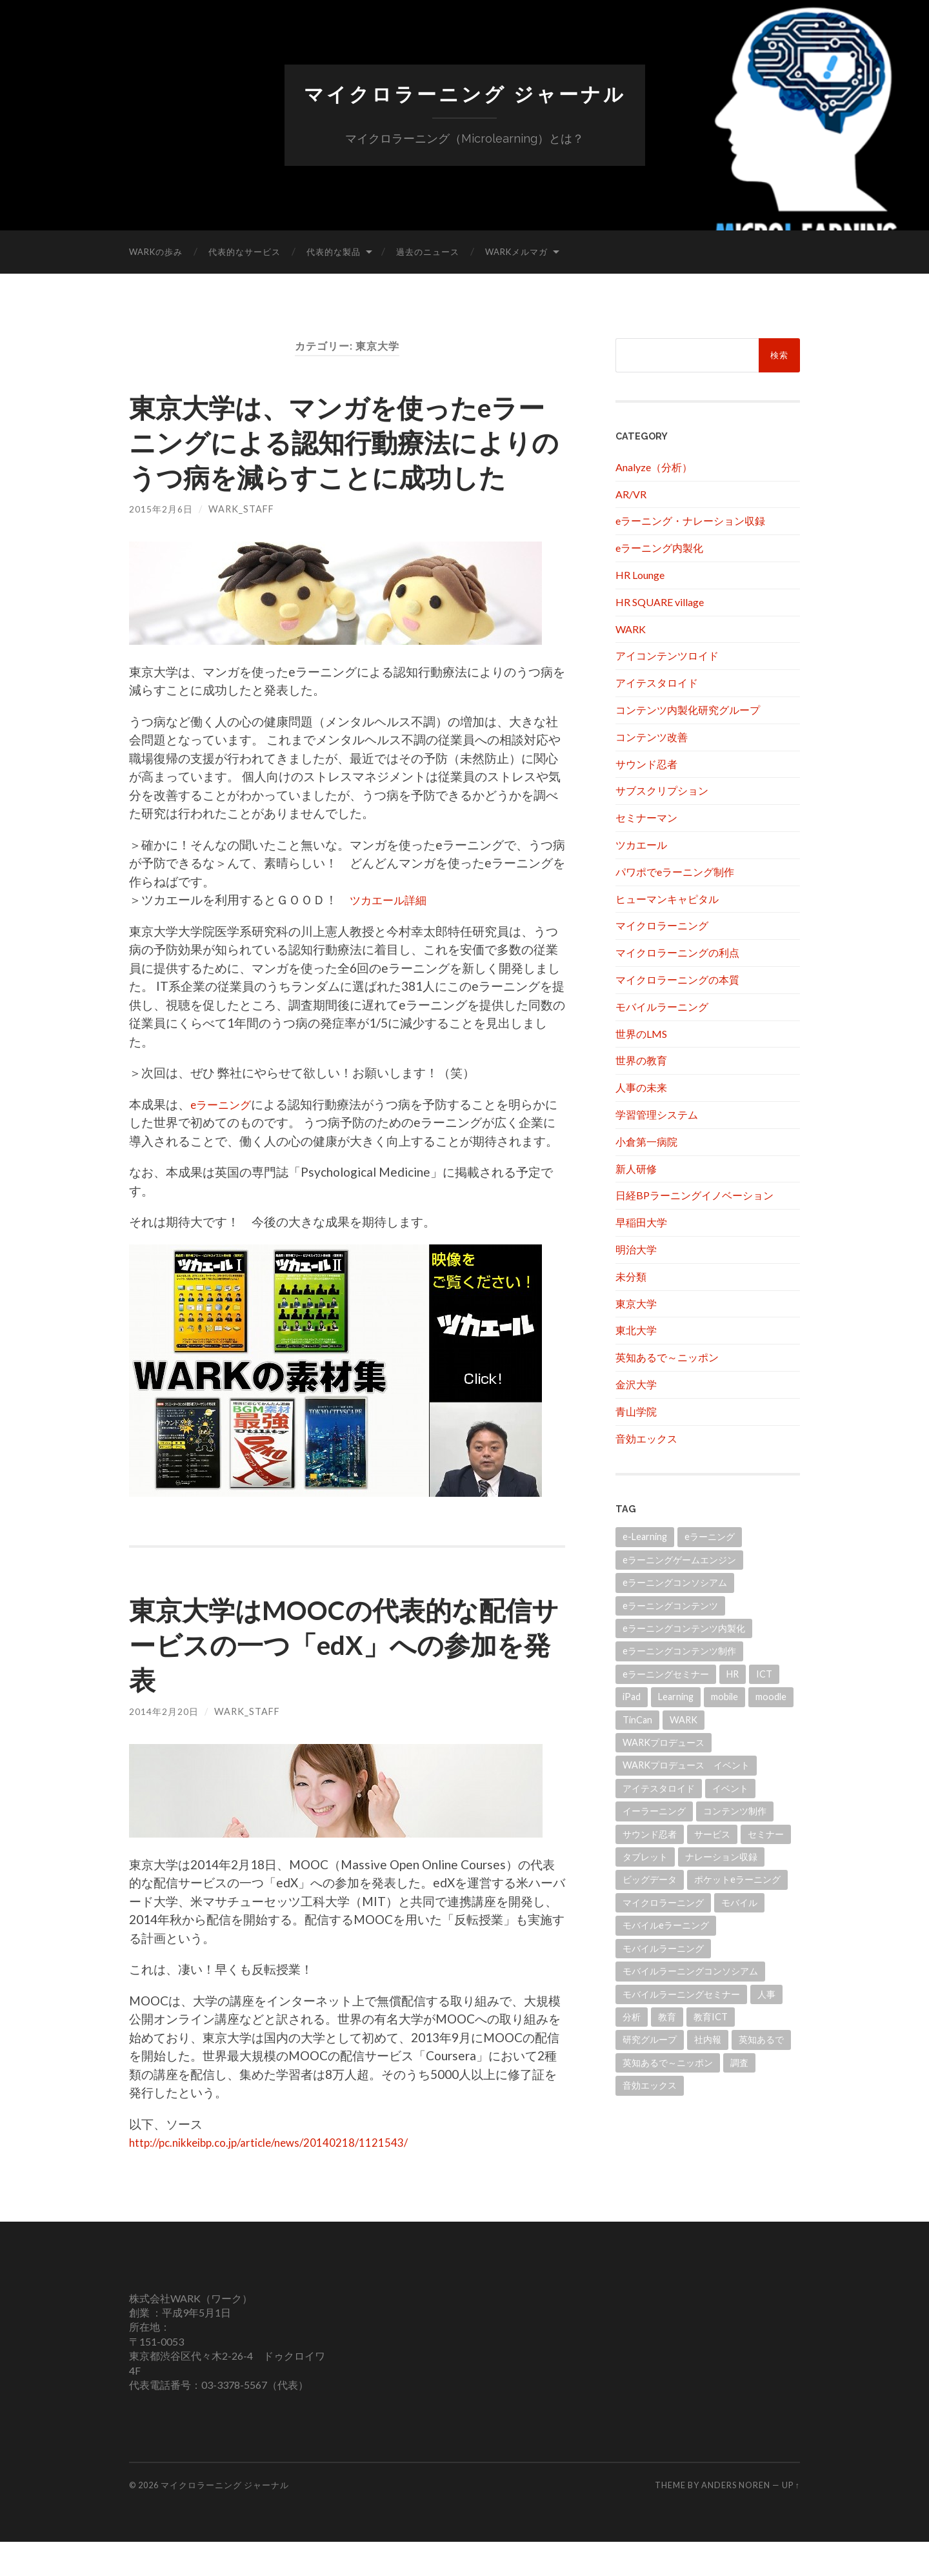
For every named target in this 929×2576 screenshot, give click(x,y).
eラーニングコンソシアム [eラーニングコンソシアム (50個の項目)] (675, 1581)
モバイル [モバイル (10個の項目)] (739, 1901)
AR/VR (630, 493)
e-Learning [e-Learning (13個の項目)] (645, 1536)
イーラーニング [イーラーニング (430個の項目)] (654, 1810)
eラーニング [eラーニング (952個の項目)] (709, 1536)
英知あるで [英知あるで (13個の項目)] (761, 2039)
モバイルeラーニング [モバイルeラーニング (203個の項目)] (666, 1925)
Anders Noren (735, 2520)
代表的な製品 (333, 251)
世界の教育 (641, 1060)
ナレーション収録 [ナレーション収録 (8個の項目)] (721, 1856)
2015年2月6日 (161, 543)
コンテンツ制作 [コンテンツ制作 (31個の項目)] (734, 1810)
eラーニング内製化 (659, 547)
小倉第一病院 (646, 1141)
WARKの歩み (156, 251)
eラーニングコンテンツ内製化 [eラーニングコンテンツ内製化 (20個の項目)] (684, 1627)
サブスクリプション (661, 790)
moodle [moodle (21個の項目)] (770, 1695)
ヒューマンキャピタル (667, 898)
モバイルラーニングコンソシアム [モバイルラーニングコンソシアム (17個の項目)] (690, 1970)
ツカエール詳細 (392, 934)
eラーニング (224, 1138)
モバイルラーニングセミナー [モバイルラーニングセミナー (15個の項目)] (681, 1993)
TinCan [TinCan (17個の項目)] (637, 1719)
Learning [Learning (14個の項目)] (676, 1695)
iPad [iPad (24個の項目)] (632, 1695)
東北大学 (636, 1330)
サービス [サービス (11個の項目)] (712, 1833)
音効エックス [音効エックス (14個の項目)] (650, 2084)
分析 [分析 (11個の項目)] (632, 2016)
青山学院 (636, 1411)
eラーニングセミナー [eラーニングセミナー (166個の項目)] (666, 1673)
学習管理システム (656, 1114)
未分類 (630, 1276)
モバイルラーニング (661, 1006)
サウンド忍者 (646, 763)
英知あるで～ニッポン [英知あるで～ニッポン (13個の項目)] (668, 2061)
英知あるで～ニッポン (667, 1356)
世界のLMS (641, 1033)
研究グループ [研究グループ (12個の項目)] (650, 2039)
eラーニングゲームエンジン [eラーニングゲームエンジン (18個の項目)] (679, 1559)
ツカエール (641, 844)
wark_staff (241, 543)
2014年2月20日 (164, 1745)
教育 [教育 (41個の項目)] (667, 2016)
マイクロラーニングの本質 (677, 979)
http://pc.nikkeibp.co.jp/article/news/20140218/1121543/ (286, 2176)
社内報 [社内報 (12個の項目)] (707, 2039)
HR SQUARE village (659, 601)
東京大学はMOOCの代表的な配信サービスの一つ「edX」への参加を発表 (346, 1678)
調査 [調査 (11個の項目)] (739, 2061)
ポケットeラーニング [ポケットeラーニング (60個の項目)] (737, 1879)
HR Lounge (639, 574)
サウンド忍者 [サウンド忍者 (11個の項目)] (650, 1833)
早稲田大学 (641, 1221)
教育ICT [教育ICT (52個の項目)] (711, 2016)
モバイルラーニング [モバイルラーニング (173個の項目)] (663, 1947)
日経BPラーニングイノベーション (694, 1195)
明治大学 (636, 1248)
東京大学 (636, 1303)
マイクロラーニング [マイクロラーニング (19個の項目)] (663, 1901)
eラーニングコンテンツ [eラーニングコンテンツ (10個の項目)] (670, 1604)
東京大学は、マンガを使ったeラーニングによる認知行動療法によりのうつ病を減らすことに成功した (342, 458)
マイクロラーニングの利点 (677, 952)
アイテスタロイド (656, 682)
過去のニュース (427, 251)
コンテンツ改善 (651, 736)
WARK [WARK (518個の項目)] (683, 1719)
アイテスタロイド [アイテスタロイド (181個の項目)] (659, 1787)
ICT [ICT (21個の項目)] (764, 1673)
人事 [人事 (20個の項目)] (766, 1993)
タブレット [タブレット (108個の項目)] (645, 1856)
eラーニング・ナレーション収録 (690, 520)
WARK (630, 628)
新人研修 (636, 1168)
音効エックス (646, 1438)
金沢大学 (636, 1383)
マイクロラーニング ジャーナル (464, 94)
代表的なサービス (244, 251)
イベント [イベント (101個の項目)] (730, 1787)
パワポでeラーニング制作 (674, 871)
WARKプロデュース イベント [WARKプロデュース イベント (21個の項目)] (686, 1765)
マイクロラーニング (661, 925)
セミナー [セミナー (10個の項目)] (766, 1833)
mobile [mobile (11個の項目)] (724, 1695)
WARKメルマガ (516, 251)
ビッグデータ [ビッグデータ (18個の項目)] (650, 1879)
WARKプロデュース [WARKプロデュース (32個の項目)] (663, 1741)
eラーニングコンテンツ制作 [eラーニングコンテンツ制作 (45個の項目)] (679, 1650)
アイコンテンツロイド (667, 655)
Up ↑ (791, 2520)
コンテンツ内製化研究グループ (687, 709)
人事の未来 (641, 1086)
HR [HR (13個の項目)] (732, 1673)
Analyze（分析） (653, 466)
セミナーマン (646, 817)
